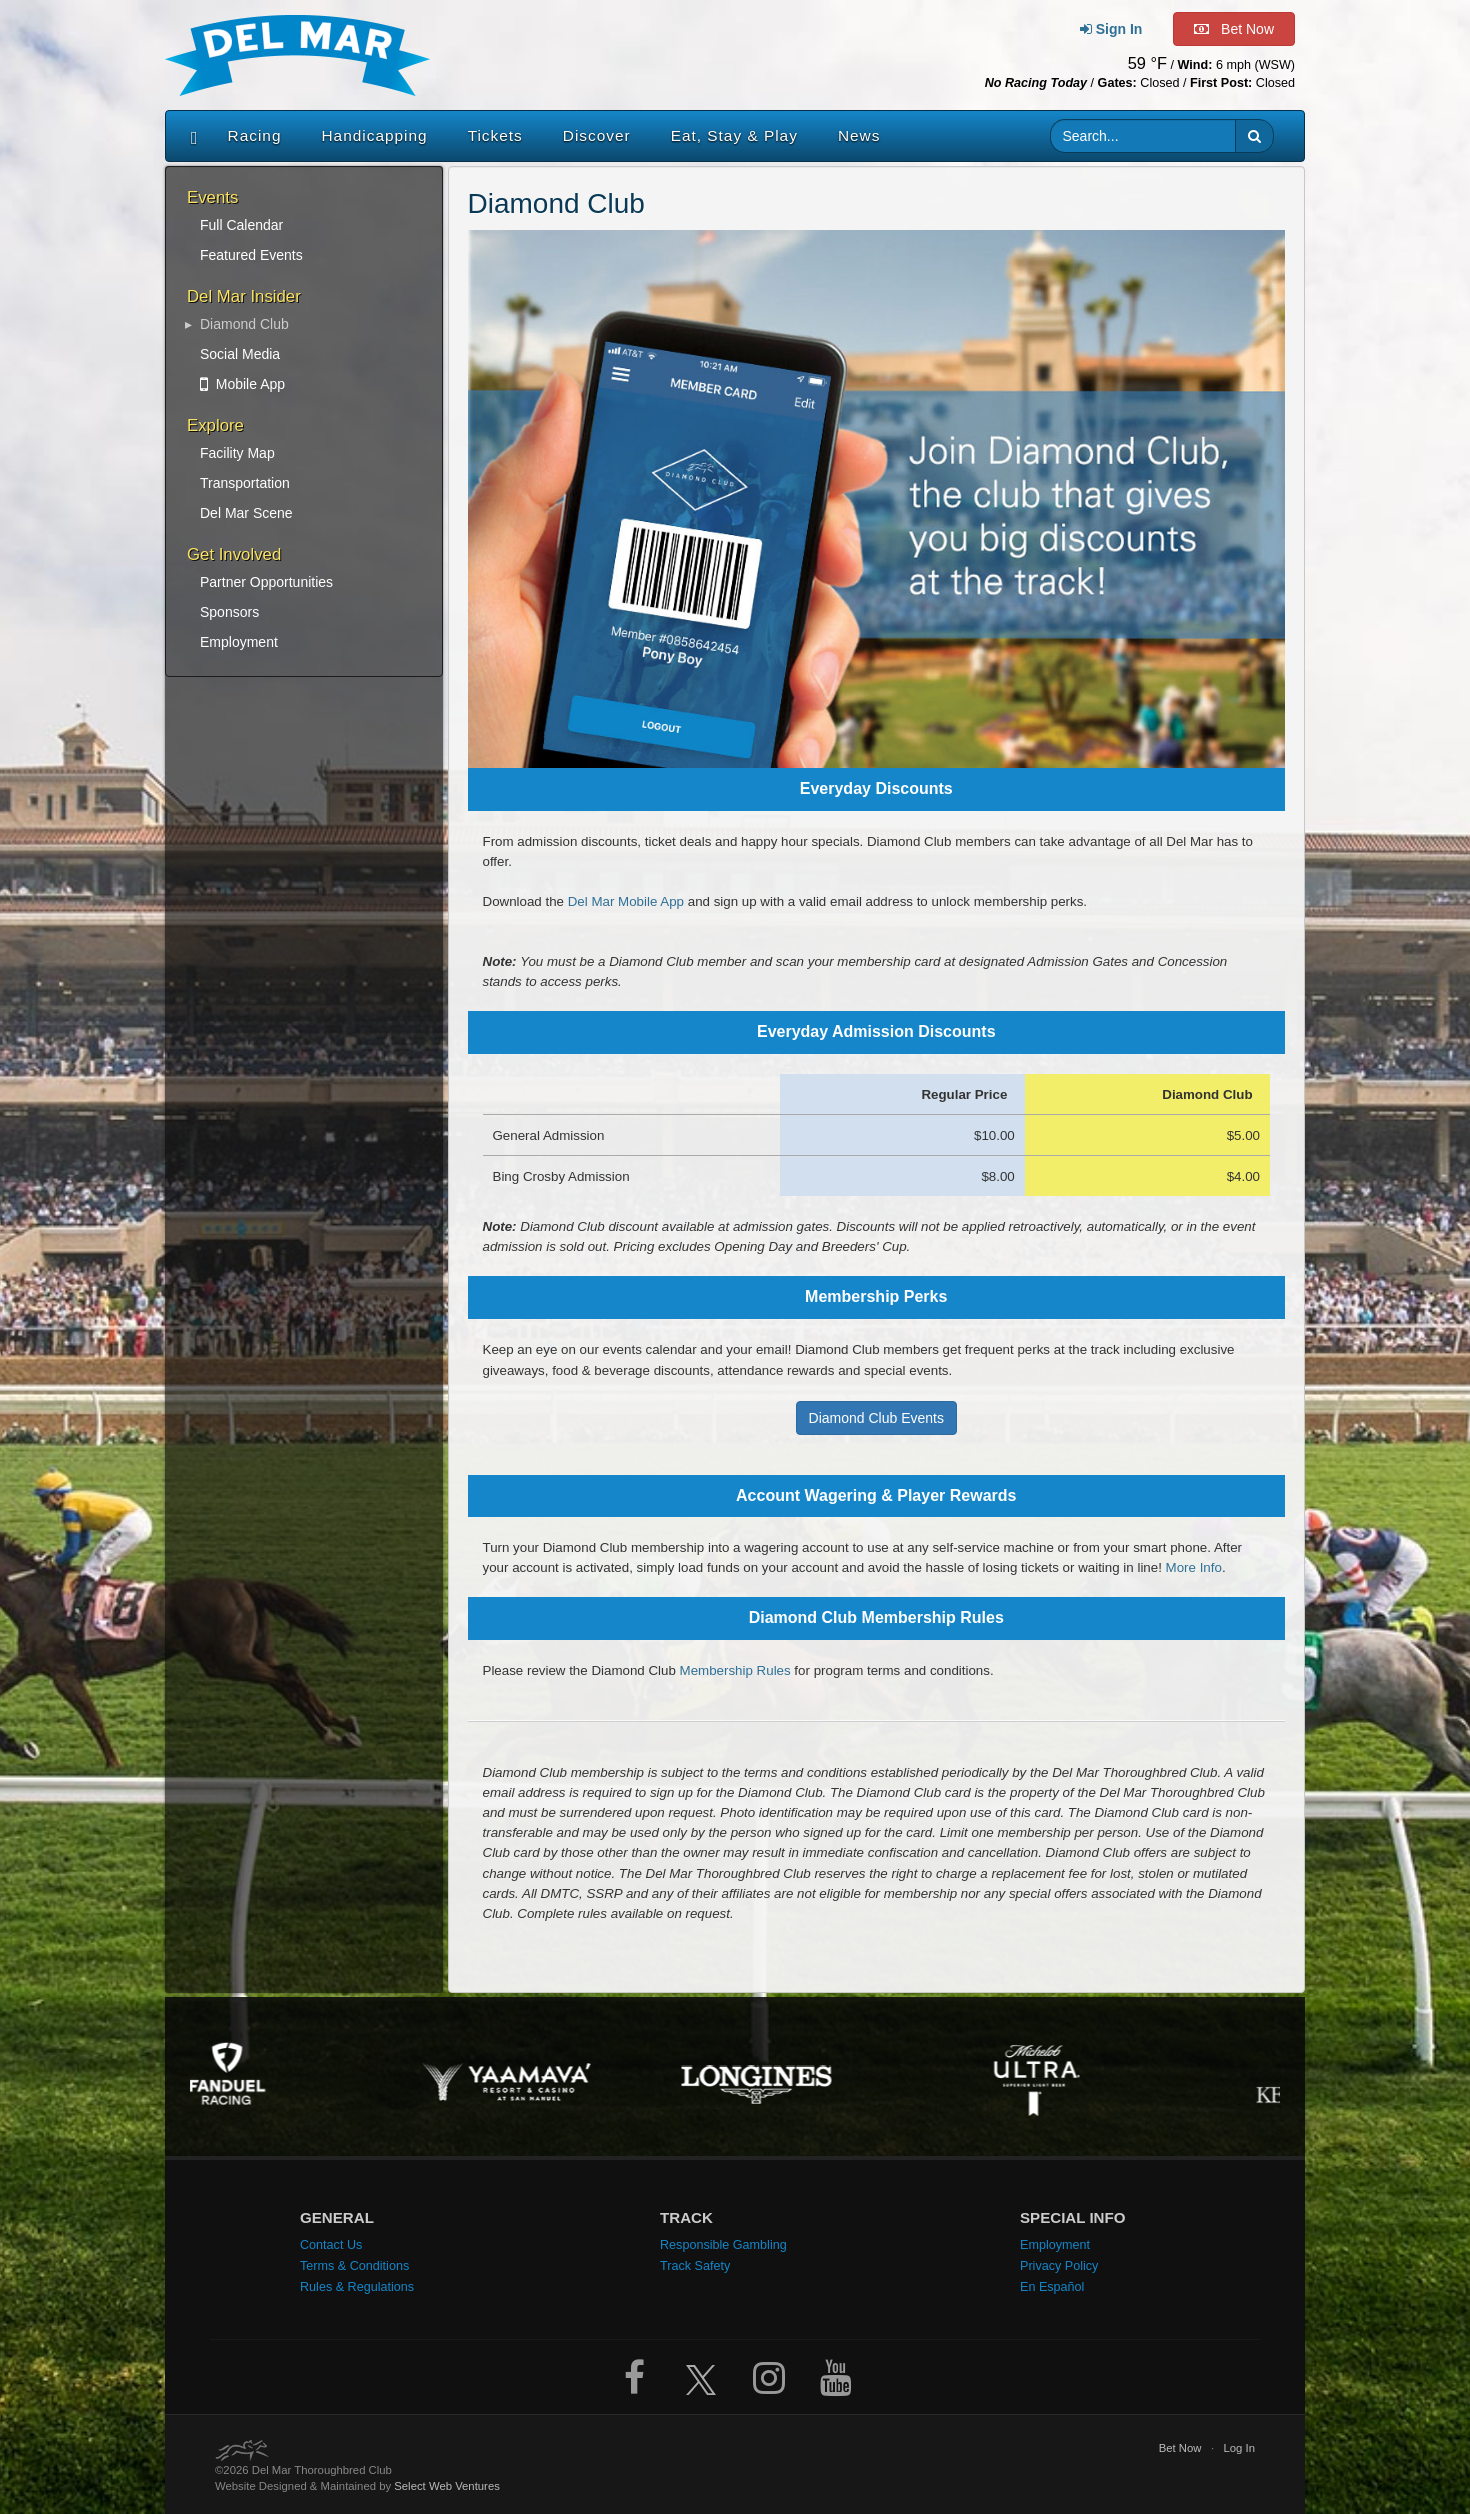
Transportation (245, 483)
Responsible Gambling (723, 2245)
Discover (597, 135)
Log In (1239, 2448)
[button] (1254, 136)
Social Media (240, 354)
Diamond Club (244, 324)
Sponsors (229, 612)
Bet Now (1180, 2448)
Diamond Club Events (876, 1418)
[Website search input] (1143, 136)
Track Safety (695, 2266)
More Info (1194, 1567)
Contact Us (331, 2245)
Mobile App (242, 384)
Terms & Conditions (354, 2266)
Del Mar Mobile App (626, 901)
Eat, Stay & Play (734, 135)
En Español (1052, 2287)
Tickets (495, 135)
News (859, 135)
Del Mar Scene (246, 513)
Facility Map (237, 453)
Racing (255, 135)
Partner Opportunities (266, 582)
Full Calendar (241, 225)
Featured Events (251, 255)
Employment (239, 642)
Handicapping (375, 135)
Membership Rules (735, 1670)
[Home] (189, 136)
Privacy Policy (1059, 2266)
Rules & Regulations (357, 2287)
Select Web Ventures (447, 2486)
